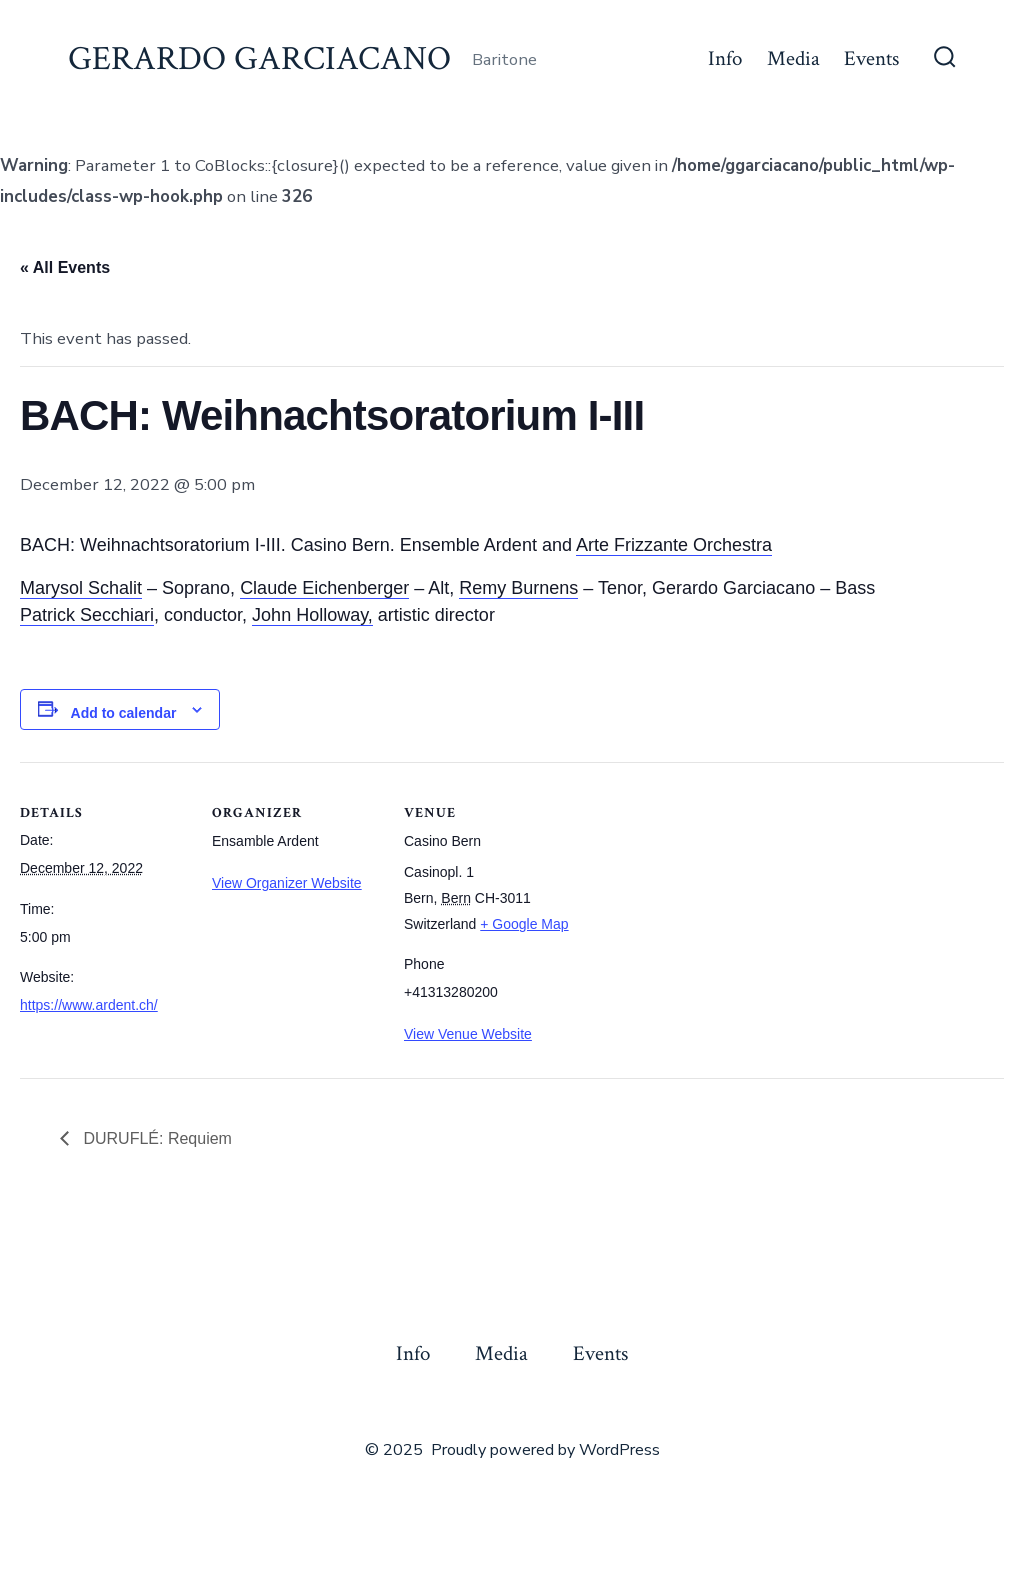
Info (725, 58)
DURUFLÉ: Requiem (155, 1138)
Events (871, 58)
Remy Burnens (518, 588)
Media (793, 58)
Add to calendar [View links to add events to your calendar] (124, 713)
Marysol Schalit (81, 588)
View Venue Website (468, 1034)
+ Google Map (524, 924)
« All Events (65, 267)
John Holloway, (312, 615)
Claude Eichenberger (324, 588)
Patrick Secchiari (87, 615)
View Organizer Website (287, 883)
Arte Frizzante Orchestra (674, 545)
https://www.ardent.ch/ (89, 1005)
